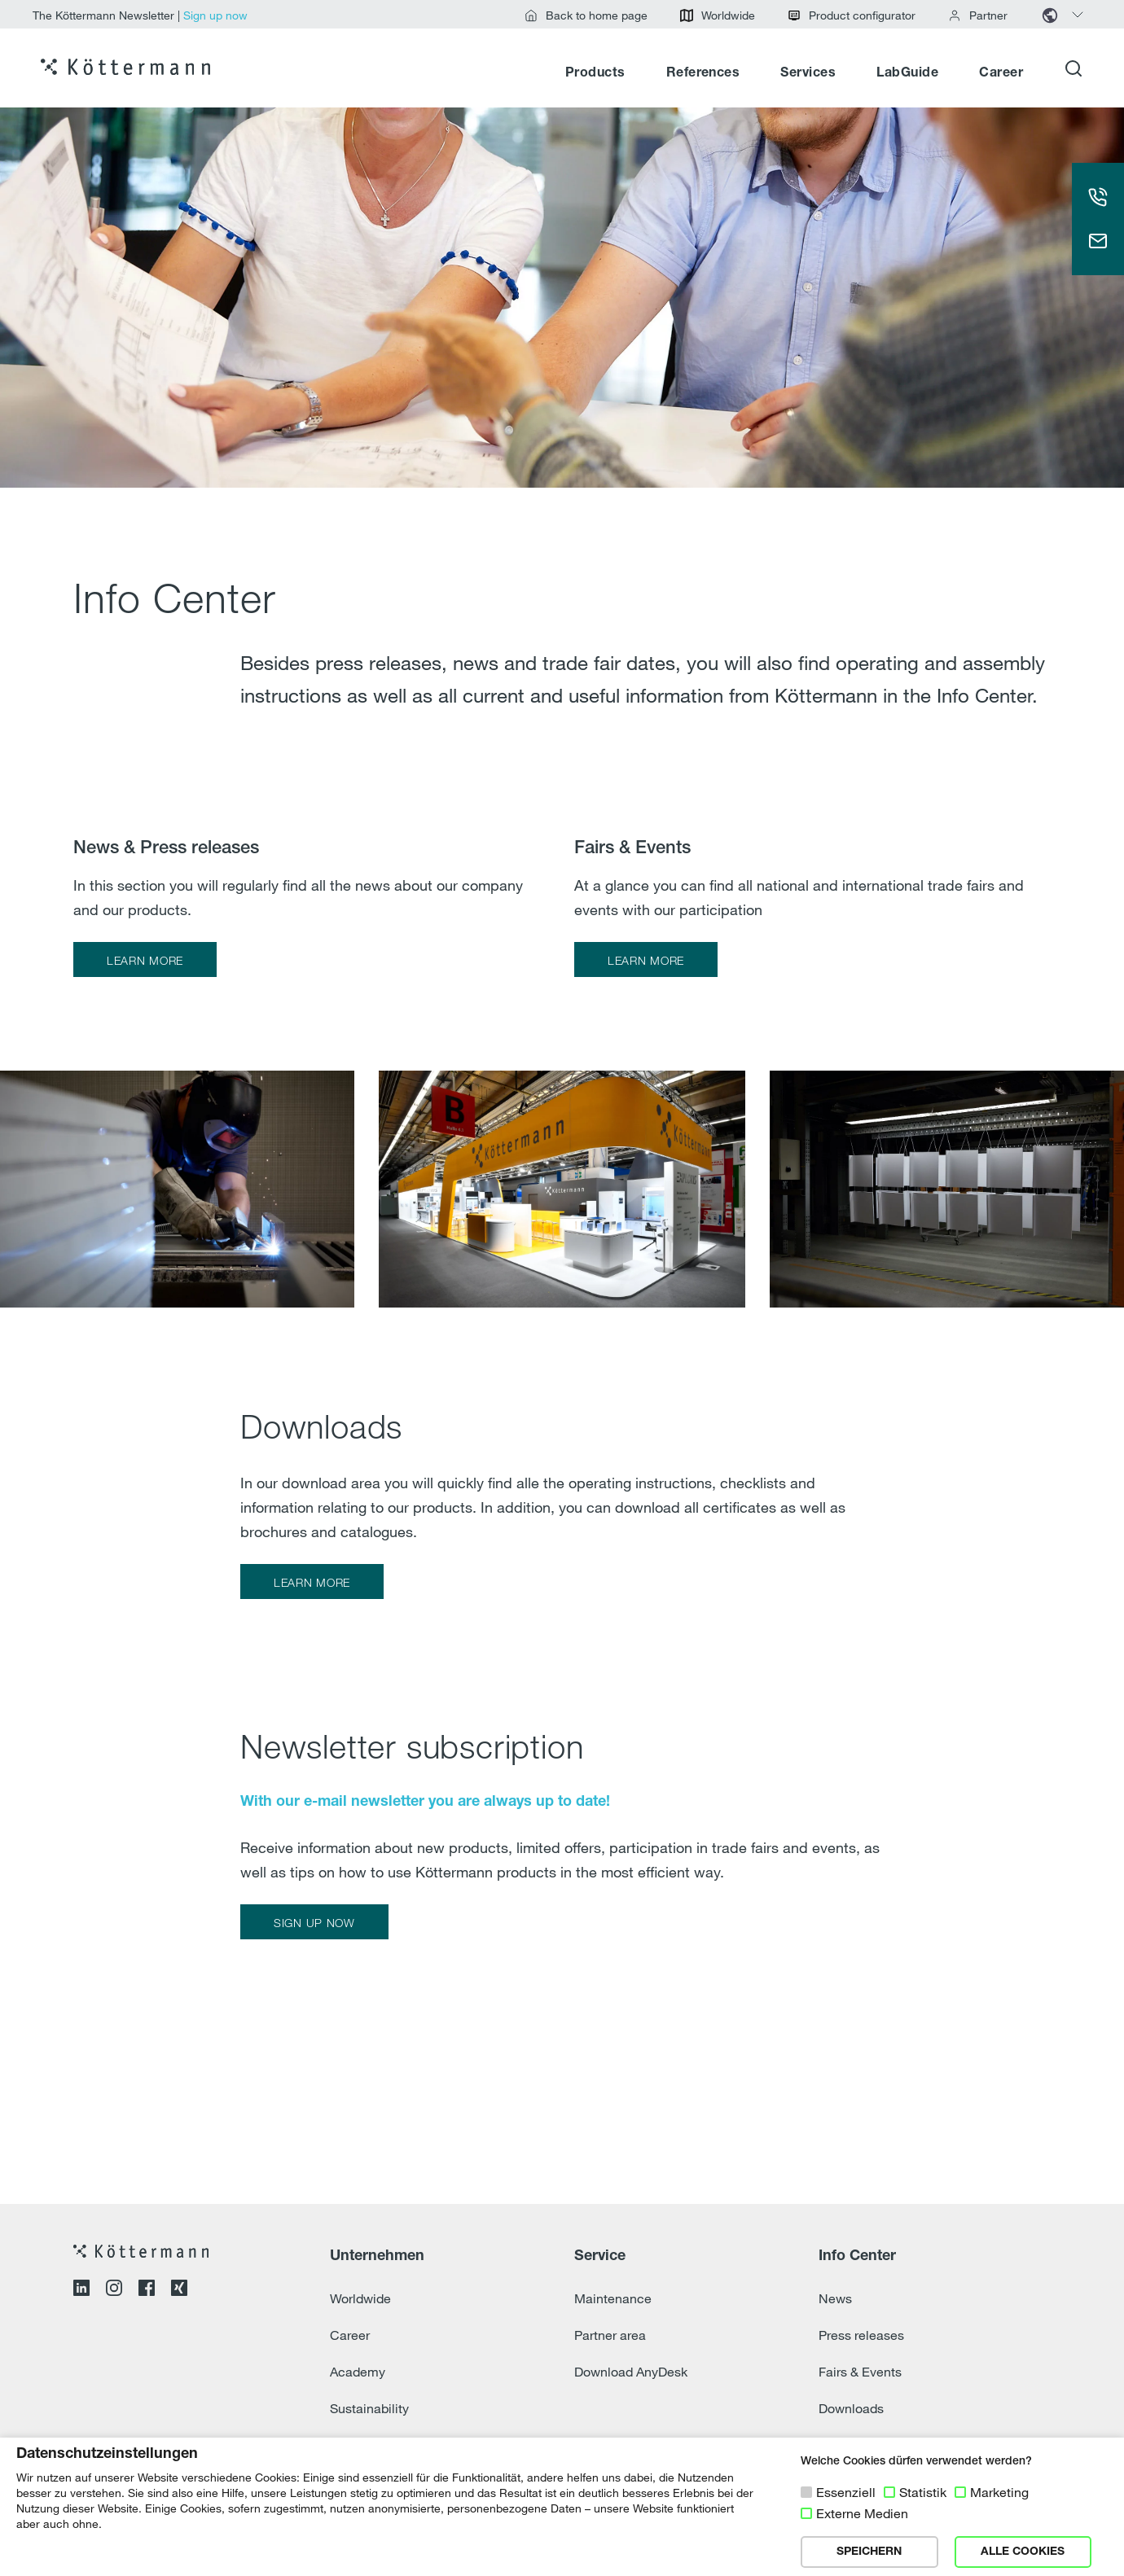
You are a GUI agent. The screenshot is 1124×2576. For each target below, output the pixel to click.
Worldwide (360, 2298)
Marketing (999, 2492)
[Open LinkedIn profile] (81, 2290)
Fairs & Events (860, 2372)
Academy (357, 2372)
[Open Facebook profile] (146, 2290)
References (703, 73)
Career (1001, 73)
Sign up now (215, 15)
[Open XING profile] (179, 2290)
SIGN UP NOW (314, 1923)
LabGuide (907, 73)
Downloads (851, 2408)
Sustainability (369, 2408)
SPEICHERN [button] (869, 2552)
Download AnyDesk (630, 2372)
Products (595, 73)
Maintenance (613, 2298)
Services (808, 73)
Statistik (922, 2492)
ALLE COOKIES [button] (1023, 2552)
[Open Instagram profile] (114, 2290)
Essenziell (846, 2492)
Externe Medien (862, 2513)
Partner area (610, 2335)
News (835, 2298)
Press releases (861, 2335)
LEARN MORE (145, 960)
